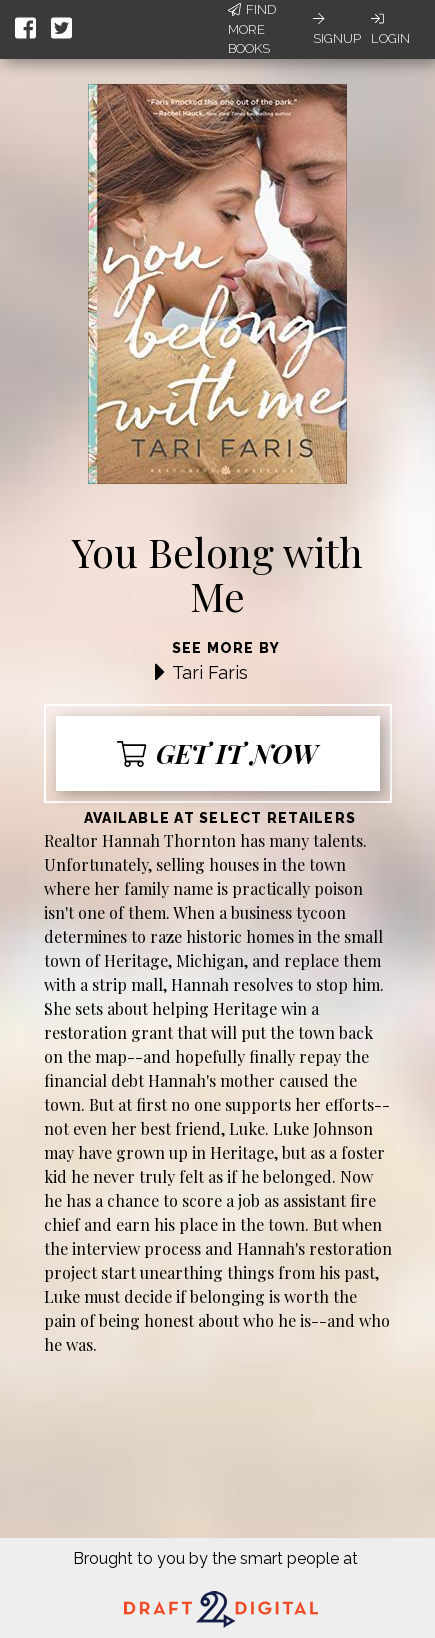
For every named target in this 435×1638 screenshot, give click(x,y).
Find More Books (252, 29)
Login (390, 29)
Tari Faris (210, 672)
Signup (337, 29)
